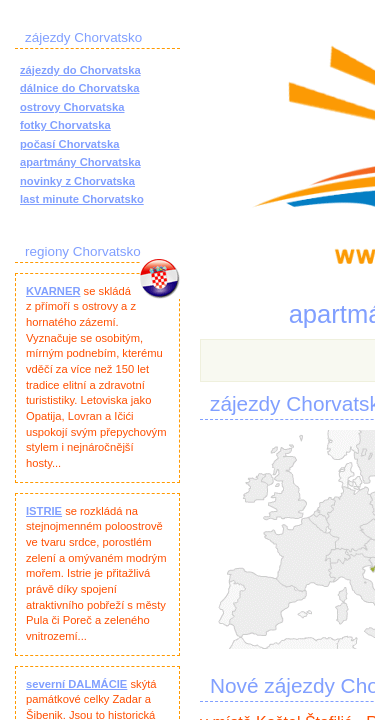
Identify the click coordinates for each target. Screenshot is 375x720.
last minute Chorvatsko (82, 199)
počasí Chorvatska (70, 144)
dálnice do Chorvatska (79, 88)
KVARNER (53, 291)
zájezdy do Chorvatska (80, 70)
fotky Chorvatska (65, 125)
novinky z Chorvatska (77, 181)
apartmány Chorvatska (80, 162)
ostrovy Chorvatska (72, 107)
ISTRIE (44, 511)
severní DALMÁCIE (76, 684)
